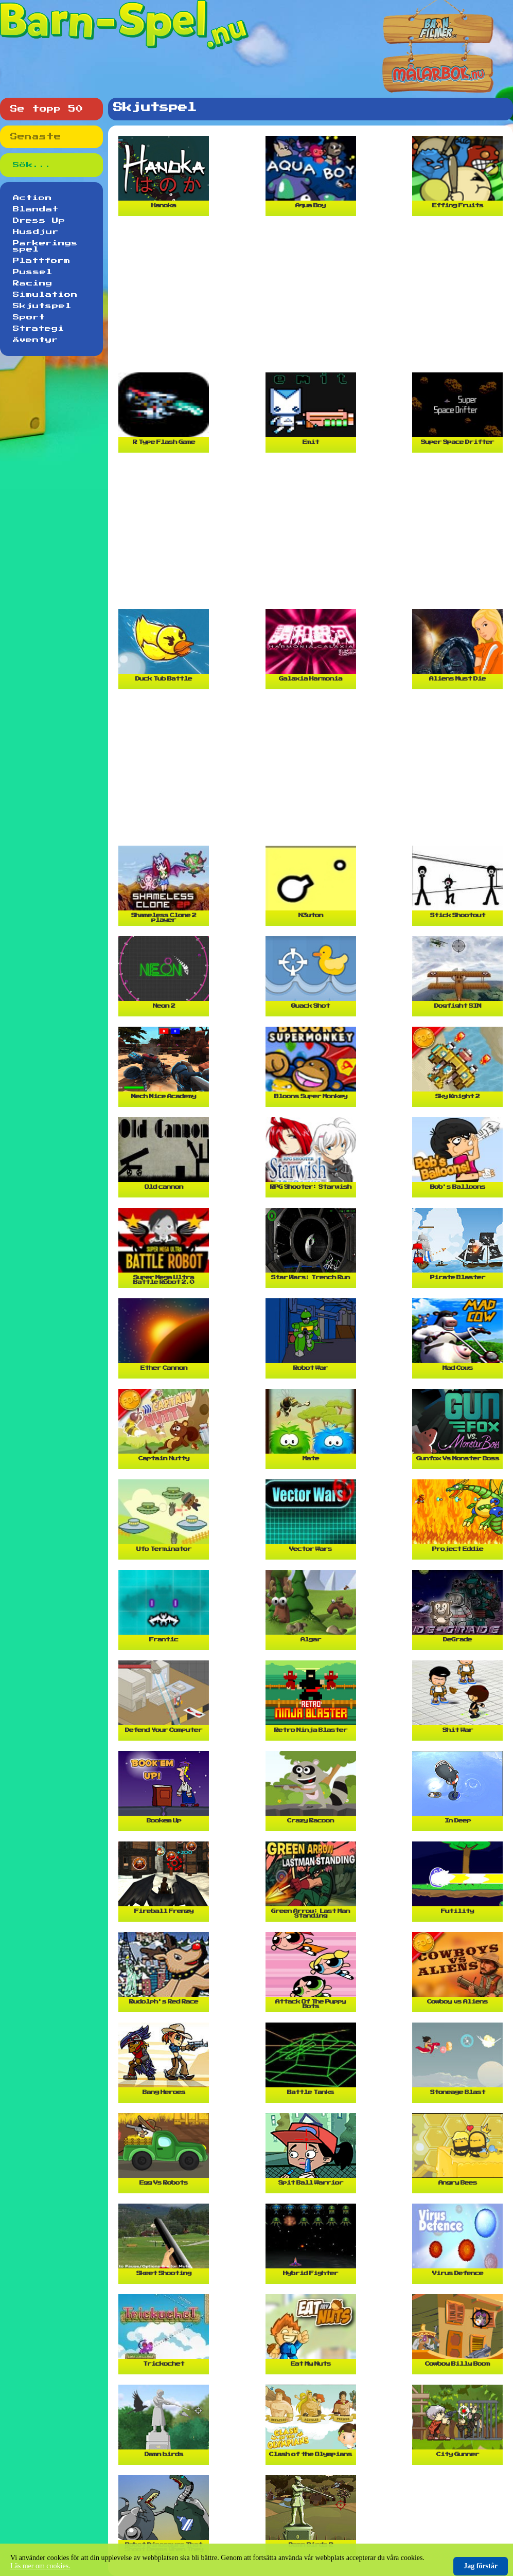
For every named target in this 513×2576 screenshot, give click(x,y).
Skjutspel (42, 306)
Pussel (32, 272)
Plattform (41, 261)
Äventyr (35, 340)
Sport (29, 317)
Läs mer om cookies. (40, 2566)
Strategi (38, 329)
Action (32, 198)
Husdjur (36, 232)
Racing (32, 283)
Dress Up (39, 221)
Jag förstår (481, 2566)
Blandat (36, 209)
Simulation (45, 295)
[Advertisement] (313, 298)
